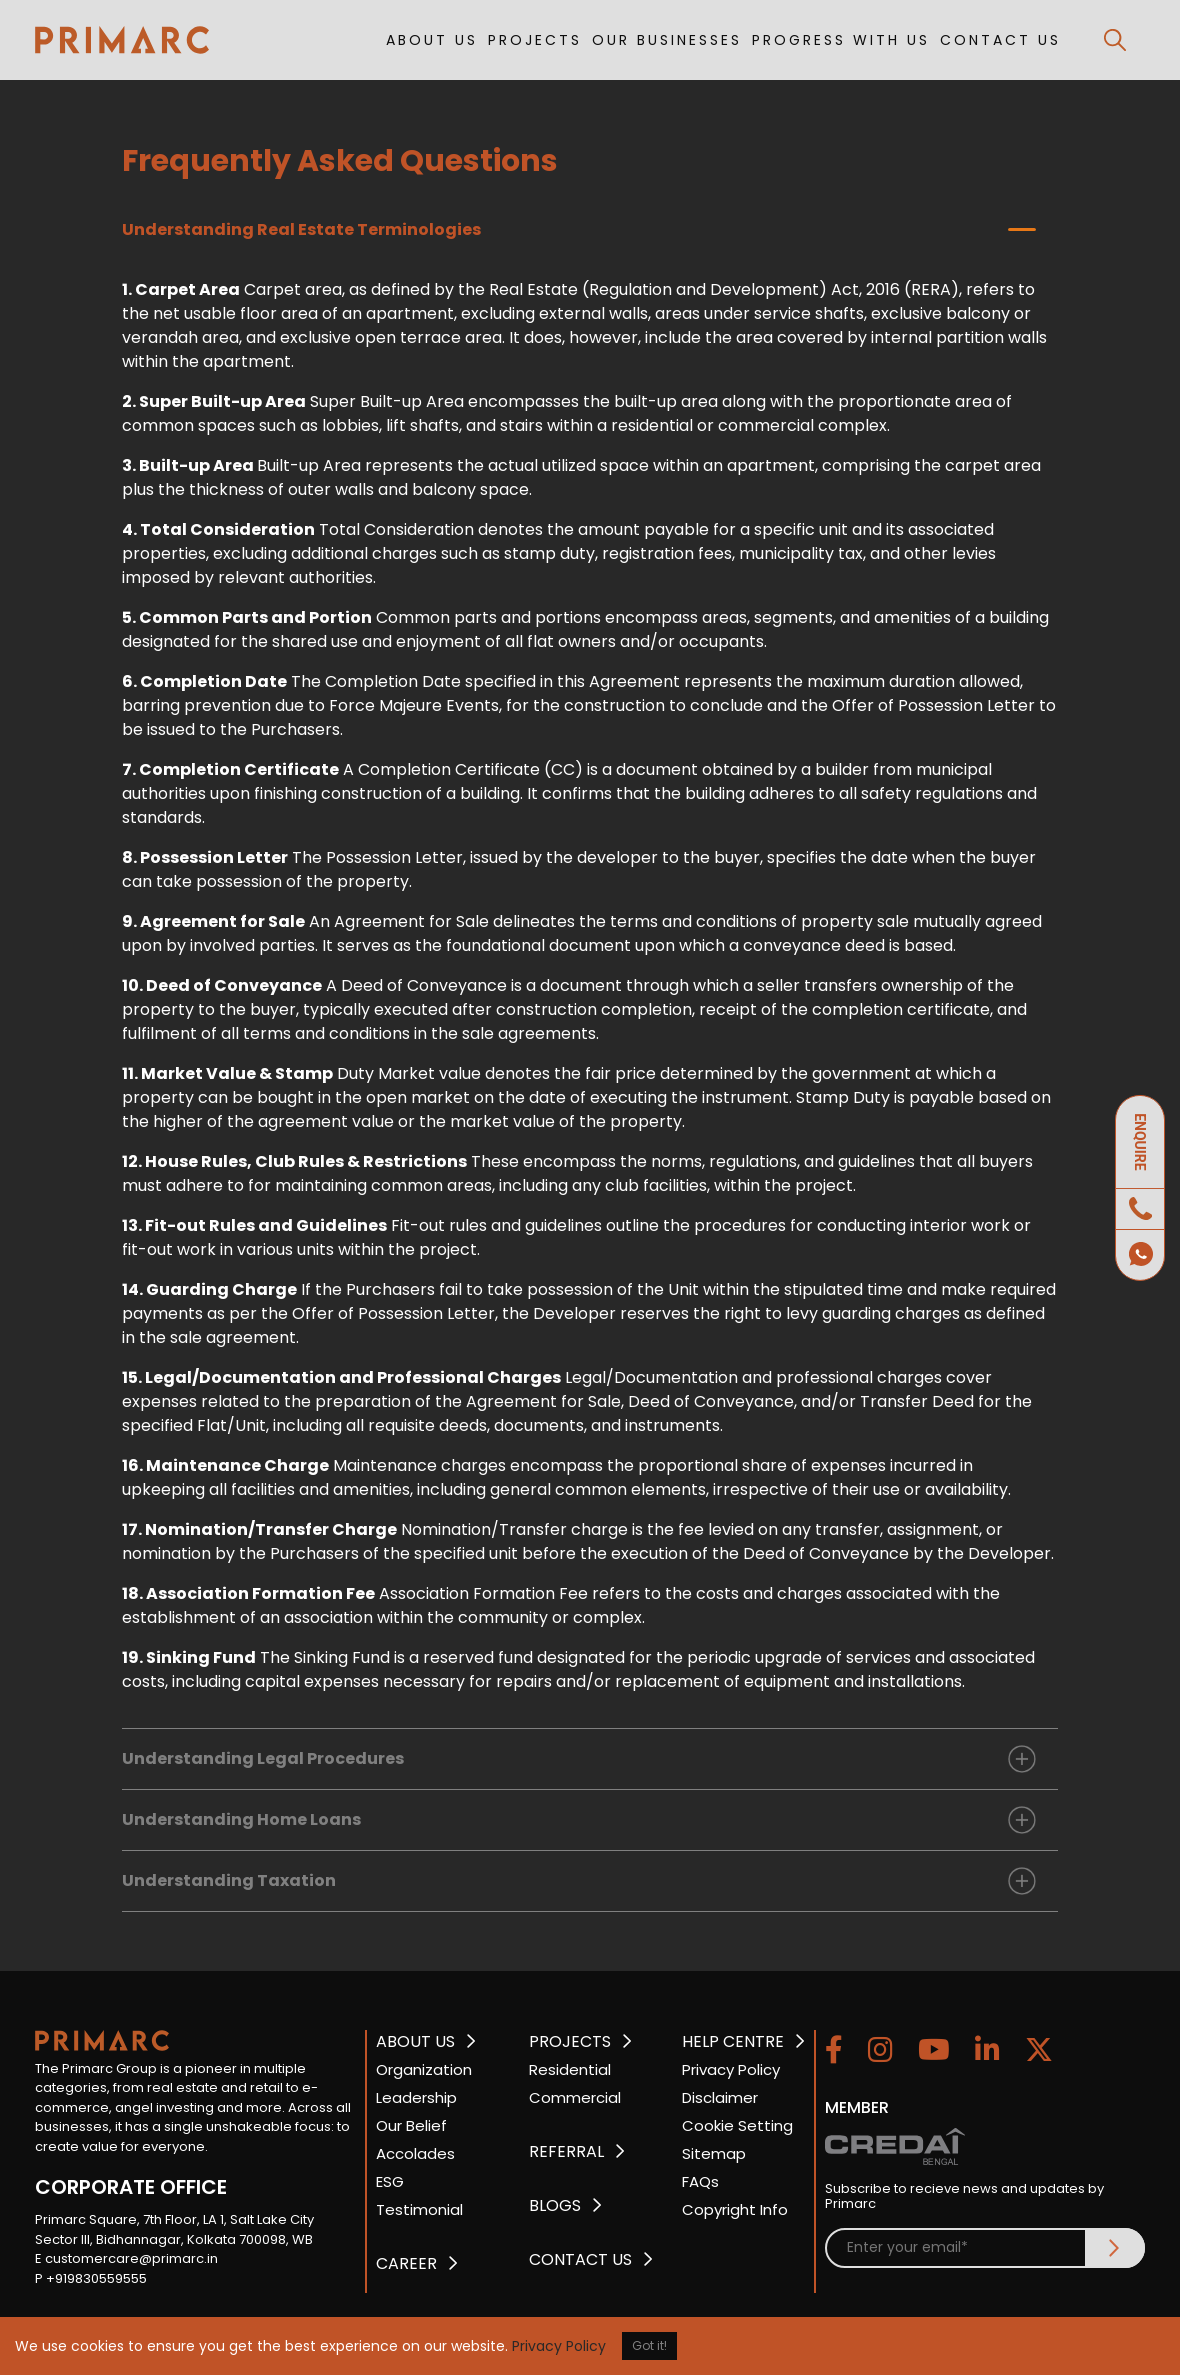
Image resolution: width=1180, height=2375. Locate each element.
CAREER (406, 2263)
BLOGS (555, 2205)
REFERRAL (566, 2151)
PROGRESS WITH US (841, 40)
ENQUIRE (1140, 1142)
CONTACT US (1000, 40)
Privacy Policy (559, 2346)
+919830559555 (96, 2278)
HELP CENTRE (733, 2041)
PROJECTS (535, 40)
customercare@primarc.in (131, 2258)
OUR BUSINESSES (667, 40)
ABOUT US (432, 40)
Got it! (649, 2345)
